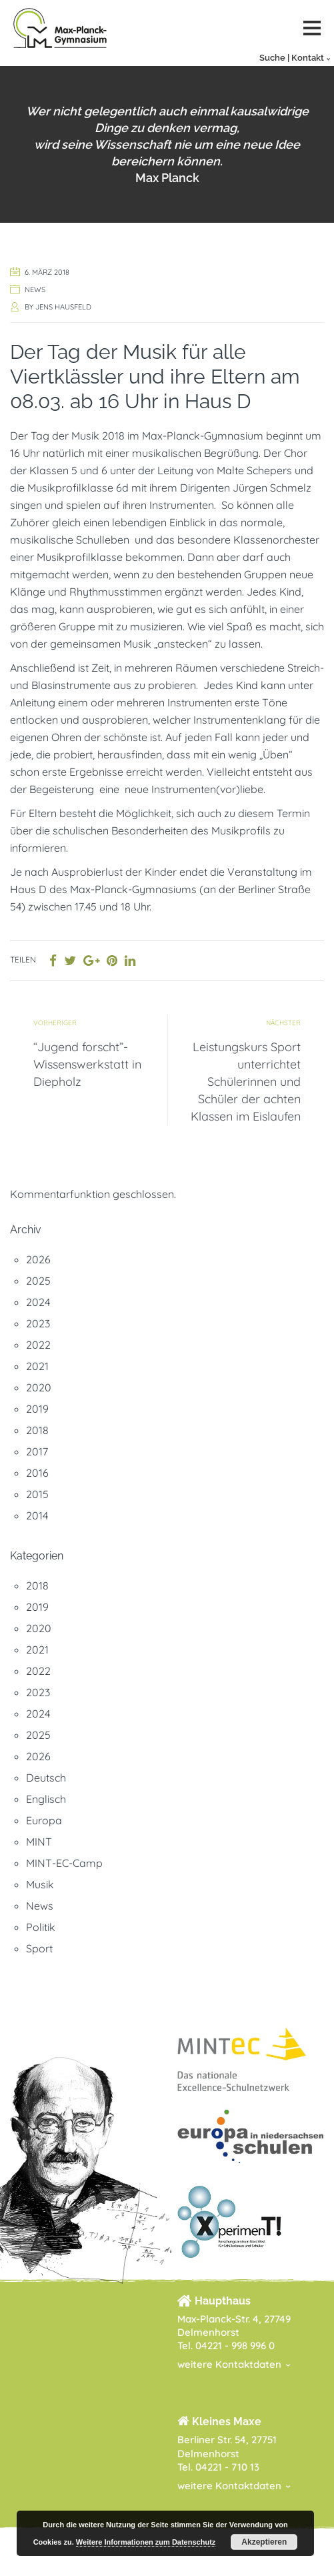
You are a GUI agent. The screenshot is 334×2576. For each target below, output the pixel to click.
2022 (38, 1344)
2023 (38, 1323)
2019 (37, 1408)
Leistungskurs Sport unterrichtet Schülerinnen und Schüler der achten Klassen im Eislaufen (246, 1081)
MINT (39, 1841)
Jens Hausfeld (63, 306)
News (35, 289)
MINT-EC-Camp (64, 1863)
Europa (44, 1820)
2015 (37, 1494)
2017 (37, 1451)
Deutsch (46, 1777)
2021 (37, 1366)
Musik (40, 1884)
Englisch (46, 1799)
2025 (38, 1280)
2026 (38, 1259)
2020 (38, 1387)
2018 (37, 1430)
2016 (37, 1472)
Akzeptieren (264, 2542)
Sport (39, 1948)
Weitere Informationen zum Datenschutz (145, 2542)
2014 (37, 1515)
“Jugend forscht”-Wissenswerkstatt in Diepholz (87, 1064)
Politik (40, 1927)
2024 (38, 1302)
